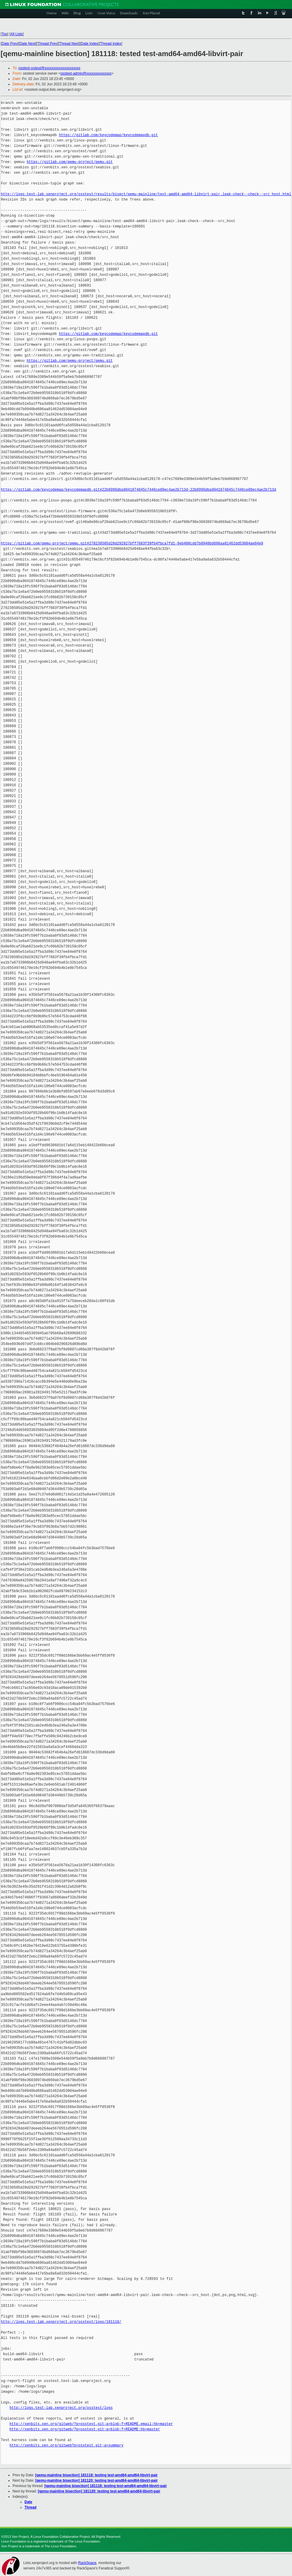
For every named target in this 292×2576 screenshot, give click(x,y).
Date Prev (9, 43)
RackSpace (87, 2563)
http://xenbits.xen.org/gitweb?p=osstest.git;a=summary (67, 2445)
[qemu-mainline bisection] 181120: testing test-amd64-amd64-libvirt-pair (96, 2480)
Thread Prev (47, 43)
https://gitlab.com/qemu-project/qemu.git (70, 161)
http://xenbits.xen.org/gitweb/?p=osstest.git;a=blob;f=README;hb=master (85, 2429)
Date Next (27, 43)
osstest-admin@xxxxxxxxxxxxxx (85, 73)
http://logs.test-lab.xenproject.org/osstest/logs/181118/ (61, 2321)
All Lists (16, 34)
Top (4, 34)
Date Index (89, 43)
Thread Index (111, 43)
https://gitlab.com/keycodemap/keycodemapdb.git (108, 135)
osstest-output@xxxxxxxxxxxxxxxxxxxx (50, 68)
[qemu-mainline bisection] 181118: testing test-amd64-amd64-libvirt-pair (96, 2475)
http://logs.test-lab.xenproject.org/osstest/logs (61, 2407)
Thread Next (69, 43)
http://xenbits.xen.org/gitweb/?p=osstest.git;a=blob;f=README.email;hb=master (91, 2423)
